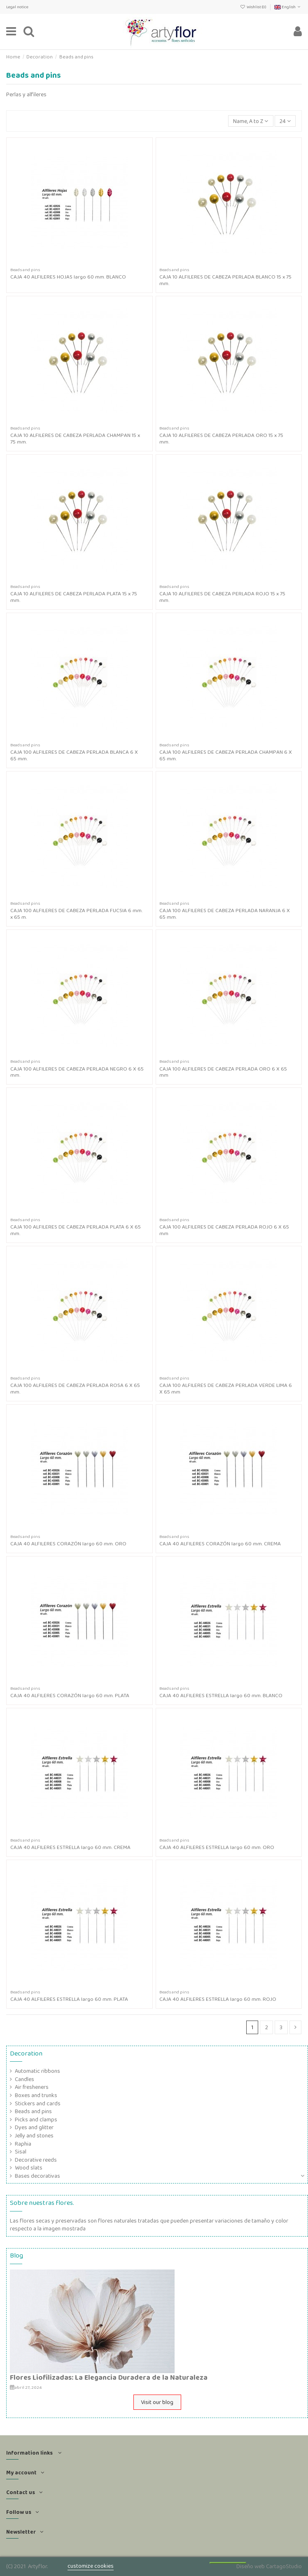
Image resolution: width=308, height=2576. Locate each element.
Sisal (20, 2152)
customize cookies (91, 2566)
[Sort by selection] (250, 121)
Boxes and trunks (36, 2095)
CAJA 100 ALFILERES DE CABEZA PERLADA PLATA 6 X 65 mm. (75, 1230)
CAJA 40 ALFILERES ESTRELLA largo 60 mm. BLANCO (220, 1695)
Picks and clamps (36, 2119)
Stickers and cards (38, 2103)
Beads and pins (33, 2111)
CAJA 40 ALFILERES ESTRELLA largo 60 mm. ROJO (217, 1999)
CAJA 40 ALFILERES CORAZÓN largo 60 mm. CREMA (220, 1543)
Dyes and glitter (34, 2127)
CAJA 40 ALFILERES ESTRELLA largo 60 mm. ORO (216, 1847)
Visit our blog (157, 2402)
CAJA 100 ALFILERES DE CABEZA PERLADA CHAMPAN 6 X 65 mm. (225, 755)
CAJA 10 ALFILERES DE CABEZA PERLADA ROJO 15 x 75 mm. (222, 597)
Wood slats (28, 2168)
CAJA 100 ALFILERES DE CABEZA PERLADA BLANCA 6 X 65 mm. (74, 755)
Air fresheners (32, 2087)
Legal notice (17, 7)
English (288, 7)
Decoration (26, 2053)
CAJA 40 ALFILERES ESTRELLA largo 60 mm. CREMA (70, 1847)
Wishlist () (253, 7)
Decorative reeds (36, 2160)
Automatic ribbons (37, 2071)
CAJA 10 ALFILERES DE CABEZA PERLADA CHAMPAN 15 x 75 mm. (75, 438)
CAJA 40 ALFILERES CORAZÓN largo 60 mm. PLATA (69, 1695)
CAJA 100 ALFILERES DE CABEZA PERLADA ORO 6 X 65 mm (223, 1072)
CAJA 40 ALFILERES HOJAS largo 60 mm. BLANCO (68, 277)
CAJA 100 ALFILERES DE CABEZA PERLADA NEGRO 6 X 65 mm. (77, 1072)
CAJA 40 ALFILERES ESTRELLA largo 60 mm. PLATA (69, 1999)
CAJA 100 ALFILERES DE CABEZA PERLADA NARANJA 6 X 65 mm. (224, 913)
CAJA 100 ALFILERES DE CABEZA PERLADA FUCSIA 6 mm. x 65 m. (76, 913)
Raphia (23, 2144)
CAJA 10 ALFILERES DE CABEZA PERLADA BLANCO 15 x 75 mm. (225, 280)
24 (285, 121)
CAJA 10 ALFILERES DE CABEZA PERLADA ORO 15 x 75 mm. (221, 438)
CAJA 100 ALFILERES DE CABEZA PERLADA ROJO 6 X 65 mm (224, 1230)
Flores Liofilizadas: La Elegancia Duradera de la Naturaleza (109, 2377)
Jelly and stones (34, 2135)
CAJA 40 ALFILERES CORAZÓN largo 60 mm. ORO (68, 1543)
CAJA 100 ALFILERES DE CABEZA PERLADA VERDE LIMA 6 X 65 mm (225, 1388)
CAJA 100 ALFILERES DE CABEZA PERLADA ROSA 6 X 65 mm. (75, 1388)
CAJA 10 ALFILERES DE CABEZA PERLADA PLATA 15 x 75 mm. (73, 597)
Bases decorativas (37, 2176)
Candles (24, 2079)
